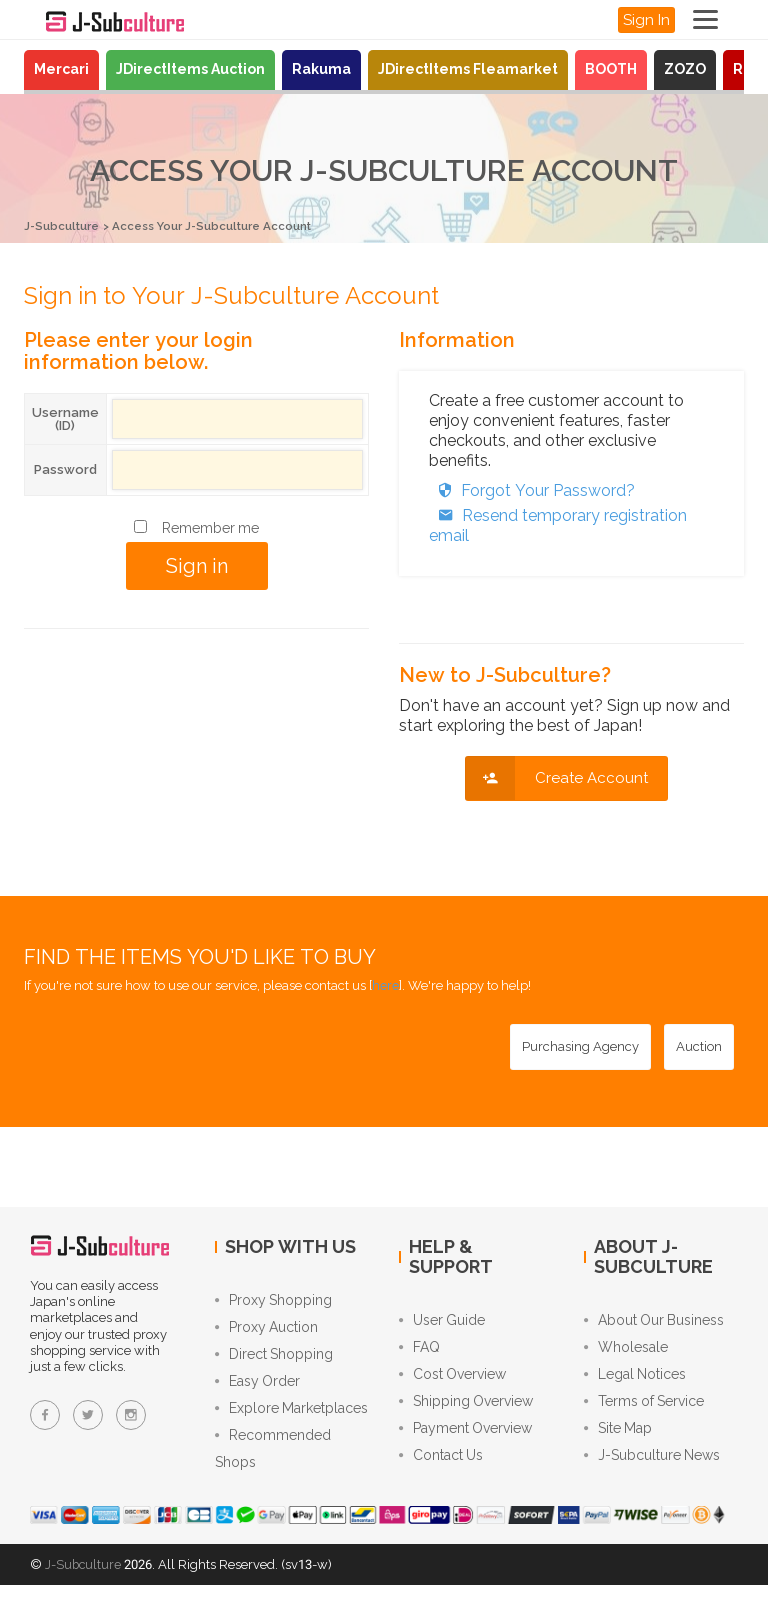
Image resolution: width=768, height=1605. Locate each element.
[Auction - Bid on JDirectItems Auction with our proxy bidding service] (699, 1046)
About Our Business (654, 1321)
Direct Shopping (274, 1361)
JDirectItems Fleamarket (468, 69)
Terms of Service (644, 1411)
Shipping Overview (466, 1411)
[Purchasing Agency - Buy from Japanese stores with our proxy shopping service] (580, 1046)
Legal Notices (635, 1381)
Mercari (61, 69)
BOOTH (611, 69)
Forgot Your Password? (532, 489)
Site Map (618, 1441)
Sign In (646, 20)
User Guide (442, 1321)
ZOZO (685, 69)
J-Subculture (66, 225)
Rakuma (321, 69)
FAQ (419, 1351)
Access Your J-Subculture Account (235, 225)
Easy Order (257, 1391)
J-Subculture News (652, 1471)
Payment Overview (465, 1441)
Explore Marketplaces (291, 1421)
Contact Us (441, 1471)
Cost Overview (452, 1381)
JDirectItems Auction (190, 69)
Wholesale (626, 1351)
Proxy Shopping (273, 1301)
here (385, 984)
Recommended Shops (273, 1466)
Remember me (210, 527)
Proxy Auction (266, 1331)
